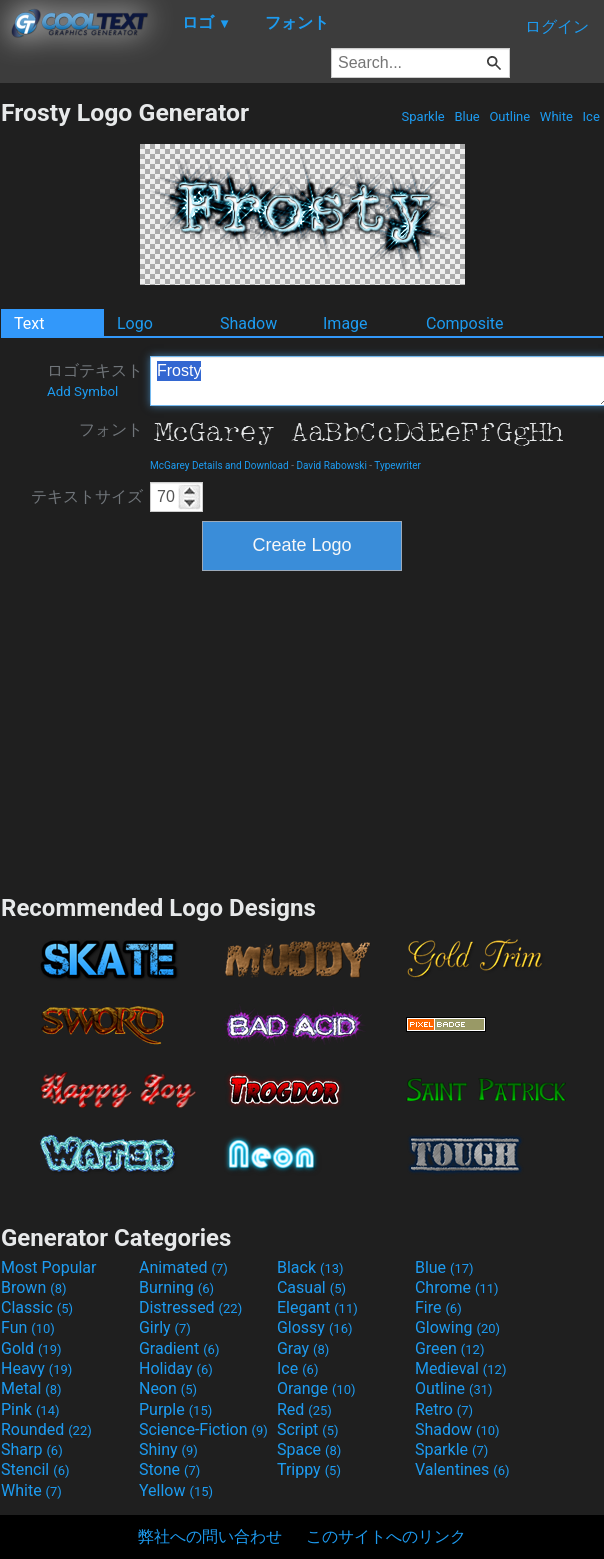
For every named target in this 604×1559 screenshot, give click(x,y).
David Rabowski (331, 465)
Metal (31, 1388)
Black (310, 1267)
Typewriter (397, 465)
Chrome (457, 1287)
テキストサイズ (87, 496)
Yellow (176, 1490)
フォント (111, 429)
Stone (169, 1469)
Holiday (176, 1368)
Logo (135, 323)
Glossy (315, 1327)
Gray (303, 1348)
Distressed (190, 1307)
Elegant (317, 1307)
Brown (33, 1287)
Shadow (248, 323)
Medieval (461, 1368)
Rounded (46, 1429)
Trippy (309, 1469)
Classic (37, 1307)
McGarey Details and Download (219, 465)
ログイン (557, 26)
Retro (444, 1409)
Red (304, 1409)
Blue (467, 116)
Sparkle (423, 116)
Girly (165, 1327)
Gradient (179, 1348)
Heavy (36, 1368)
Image (345, 323)
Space (309, 1449)
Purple (175, 1409)
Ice (591, 116)
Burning (176, 1287)
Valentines (462, 1469)
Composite (465, 323)
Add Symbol (82, 391)
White (556, 116)
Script (308, 1429)
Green (450, 1348)
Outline (509, 116)
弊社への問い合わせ (210, 1536)
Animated (183, 1267)
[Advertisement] (302, 730)
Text (29, 323)
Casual (311, 1287)
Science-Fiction (203, 1429)
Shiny (168, 1449)
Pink (30, 1409)
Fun (28, 1327)
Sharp (32, 1449)
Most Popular (49, 1267)
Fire (438, 1307)
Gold (31, 1348)
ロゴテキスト (95, 380)
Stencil (35, 1469)
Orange (316, 1388)
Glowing (457, 1327)
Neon (168, 1388)
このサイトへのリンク (386, 1536)
